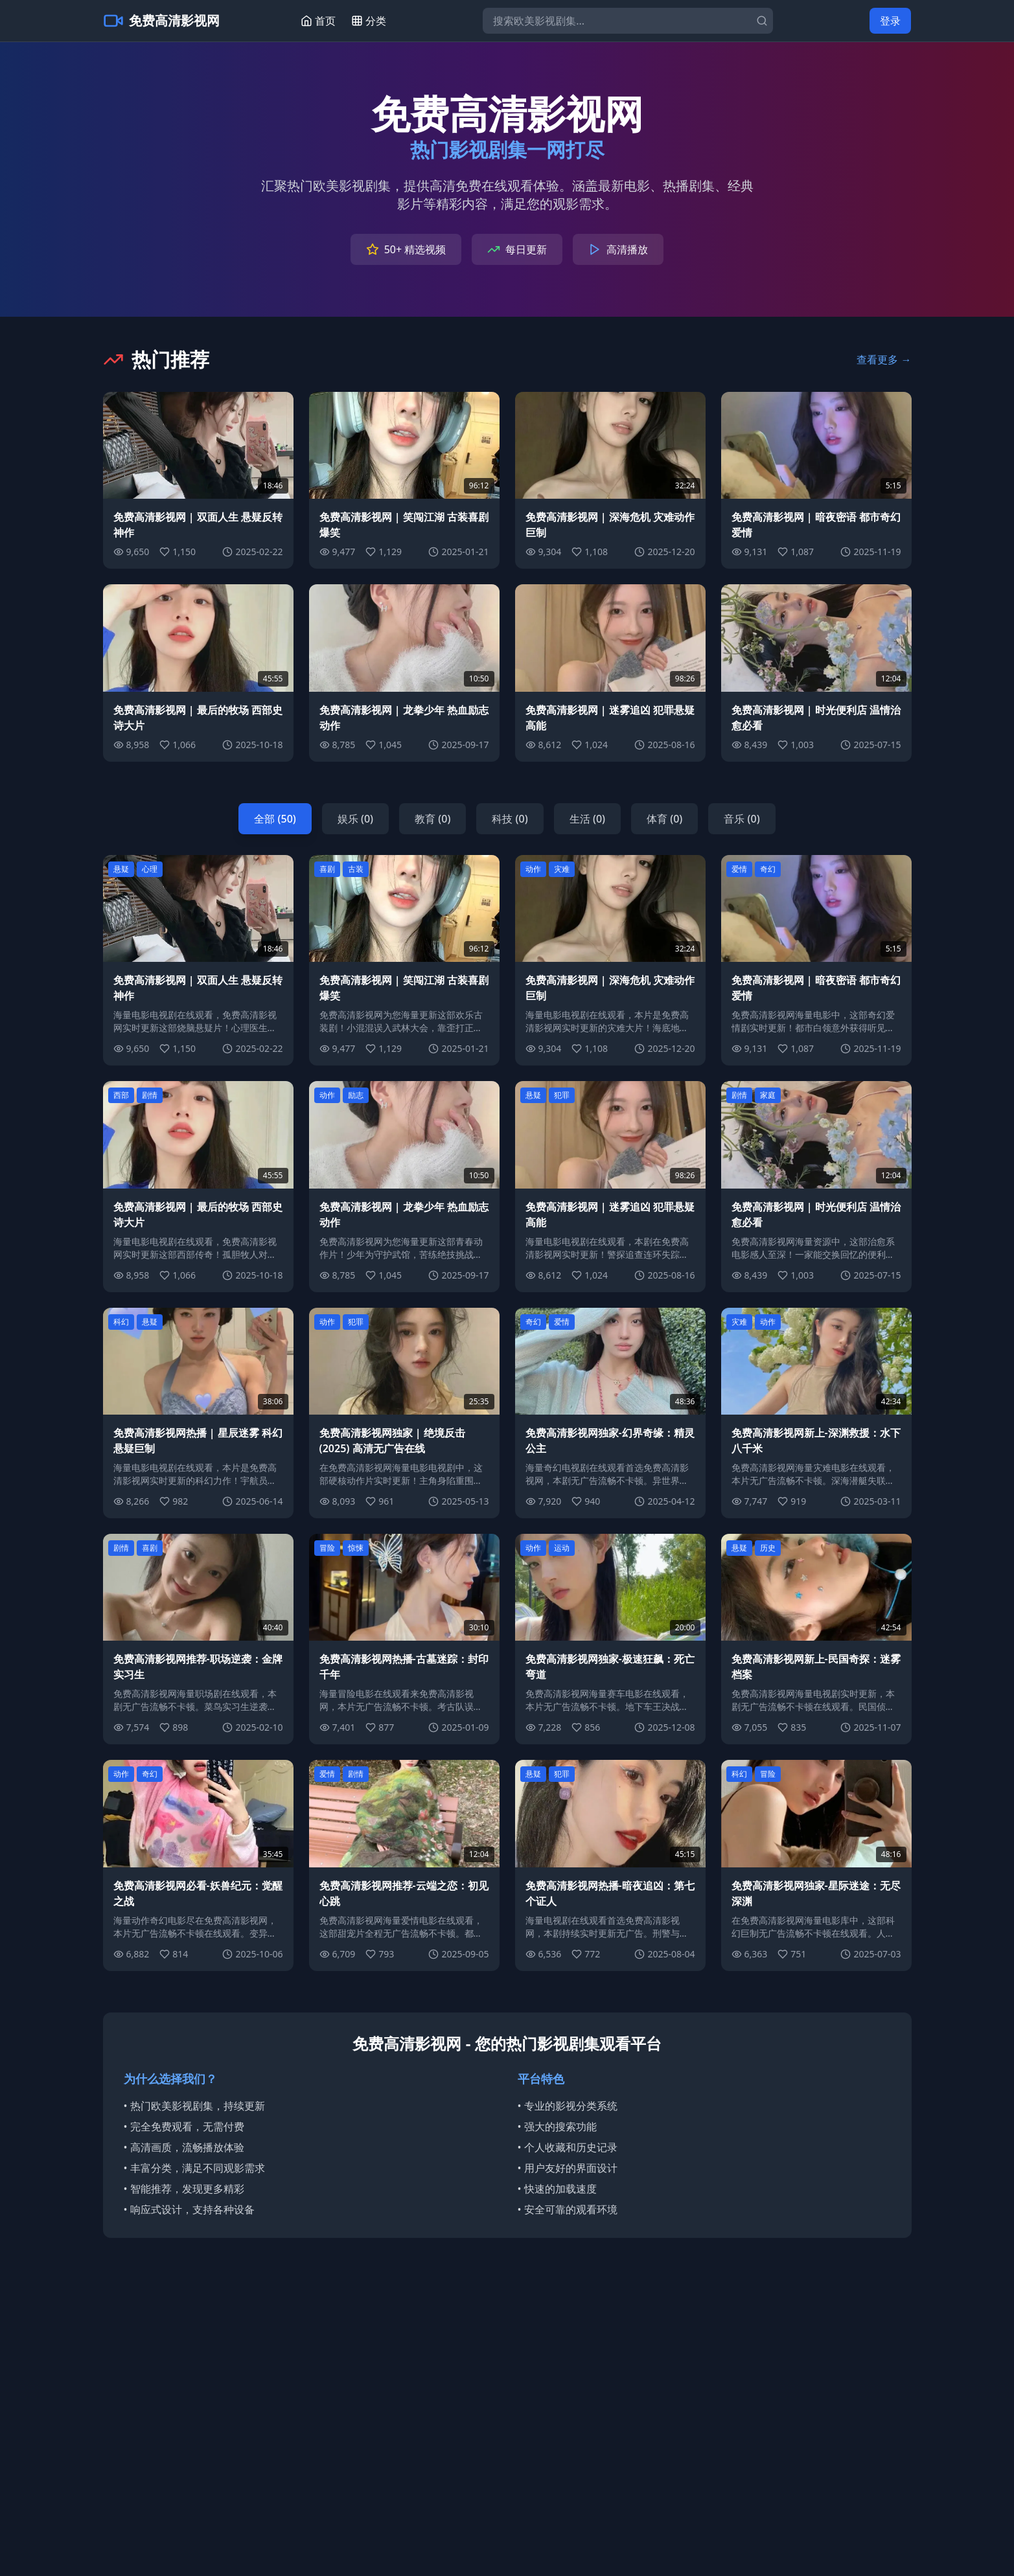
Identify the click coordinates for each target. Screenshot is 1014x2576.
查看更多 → (884, 359)
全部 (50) (274, 819)
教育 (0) (432, 819)
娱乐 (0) (355, 819)
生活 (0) (587, 819)
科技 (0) (509, 819)
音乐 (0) (741, 819)
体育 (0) (664, 819)
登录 (890, 21)
